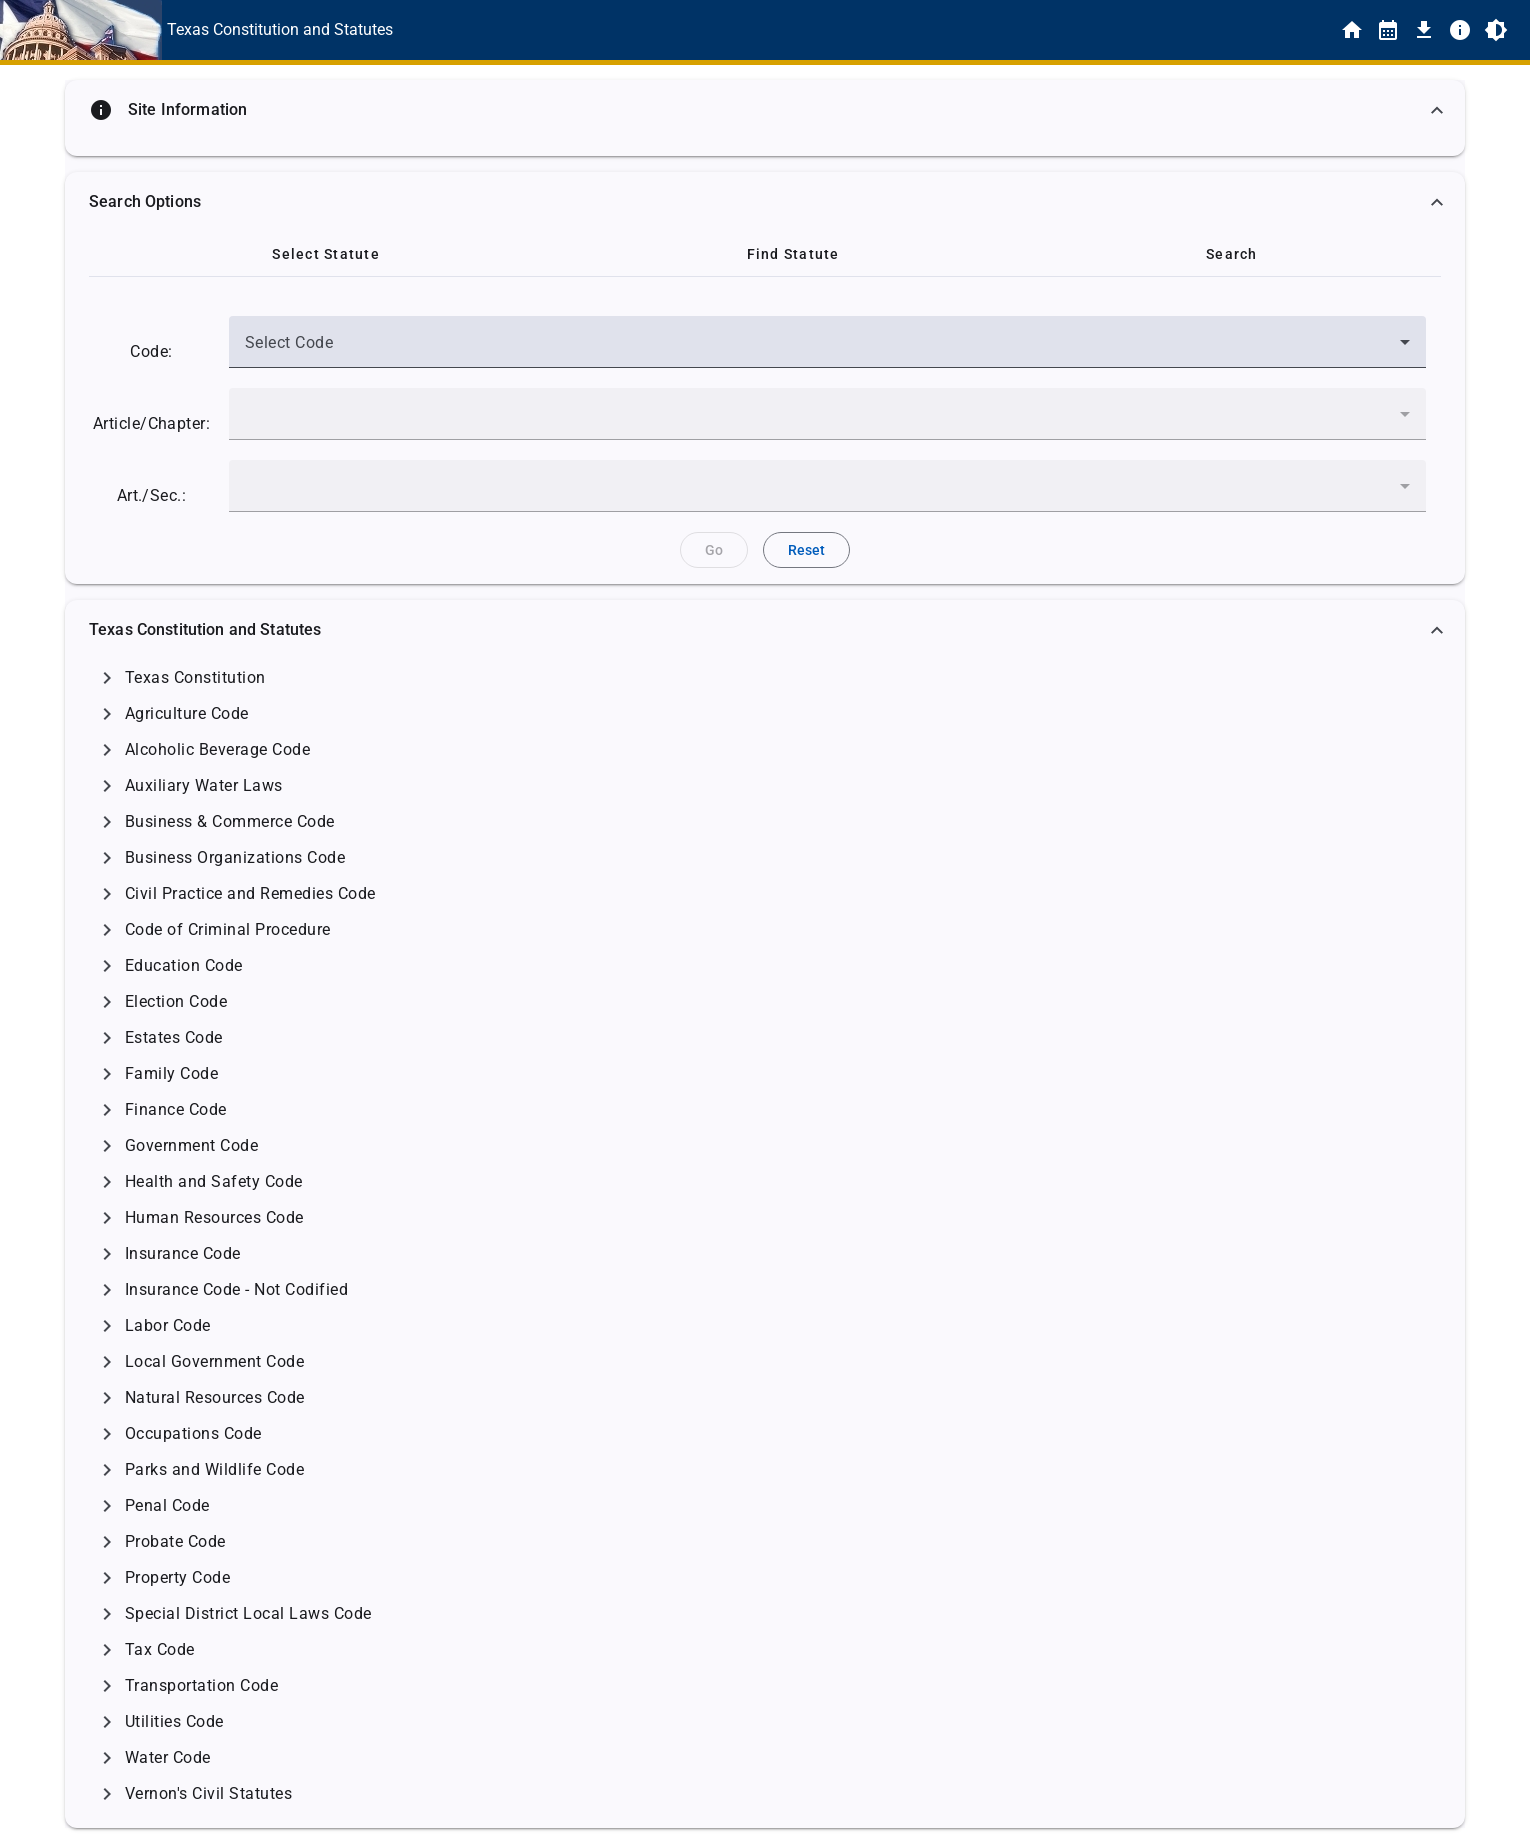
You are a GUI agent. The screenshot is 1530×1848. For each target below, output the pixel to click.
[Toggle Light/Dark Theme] (1496, 30)
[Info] (1460, 30)
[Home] (1352, 30)
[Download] (1424, 30)
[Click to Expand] (107, 678)
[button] (765, 110)
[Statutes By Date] (1388, 30)
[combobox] (827, 350)
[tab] (326, 254)
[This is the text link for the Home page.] (280, 30)
